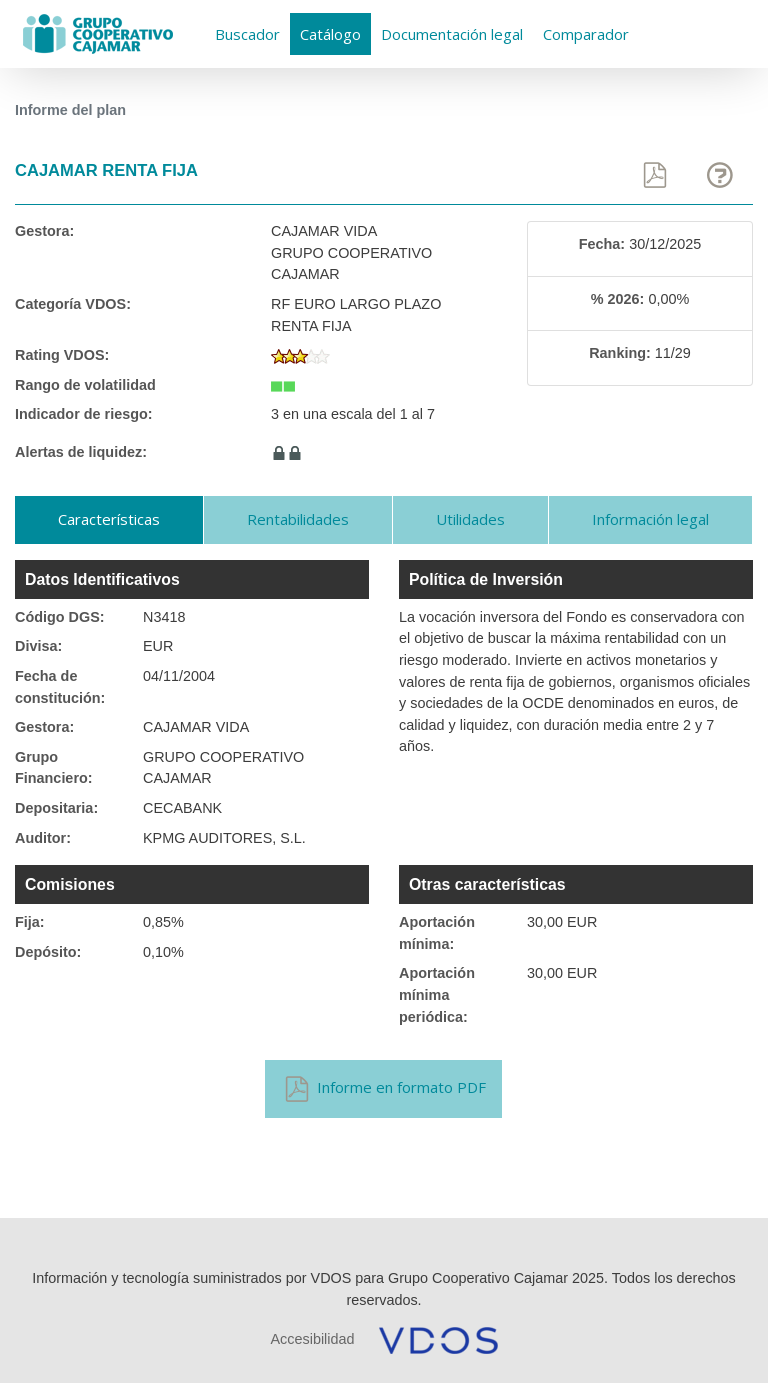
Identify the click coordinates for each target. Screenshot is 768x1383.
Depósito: (48, 952)
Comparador (586, 34)
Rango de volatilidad (85, 385)
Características (109, 519)
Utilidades (470, 519)
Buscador (247, 34)
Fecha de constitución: (60, 687)
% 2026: (618, 299)
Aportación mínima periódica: (437, 994)
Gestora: (44, 231)
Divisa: (38, 646)
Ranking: (620, 353)
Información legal (650, 519)
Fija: (30, 922)
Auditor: (43, 838)
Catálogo (330, 34)
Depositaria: (56, 808)
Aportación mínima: (437, 933)
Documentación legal (452, 34)
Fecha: (602, 244)
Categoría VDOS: (73, 304)
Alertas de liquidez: (81, 452)
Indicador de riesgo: (84, 414)
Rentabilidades (298, 519)
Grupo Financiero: (54, 768)
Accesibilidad (313, 1339)
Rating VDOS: (62, 355)
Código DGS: (60, 617)
